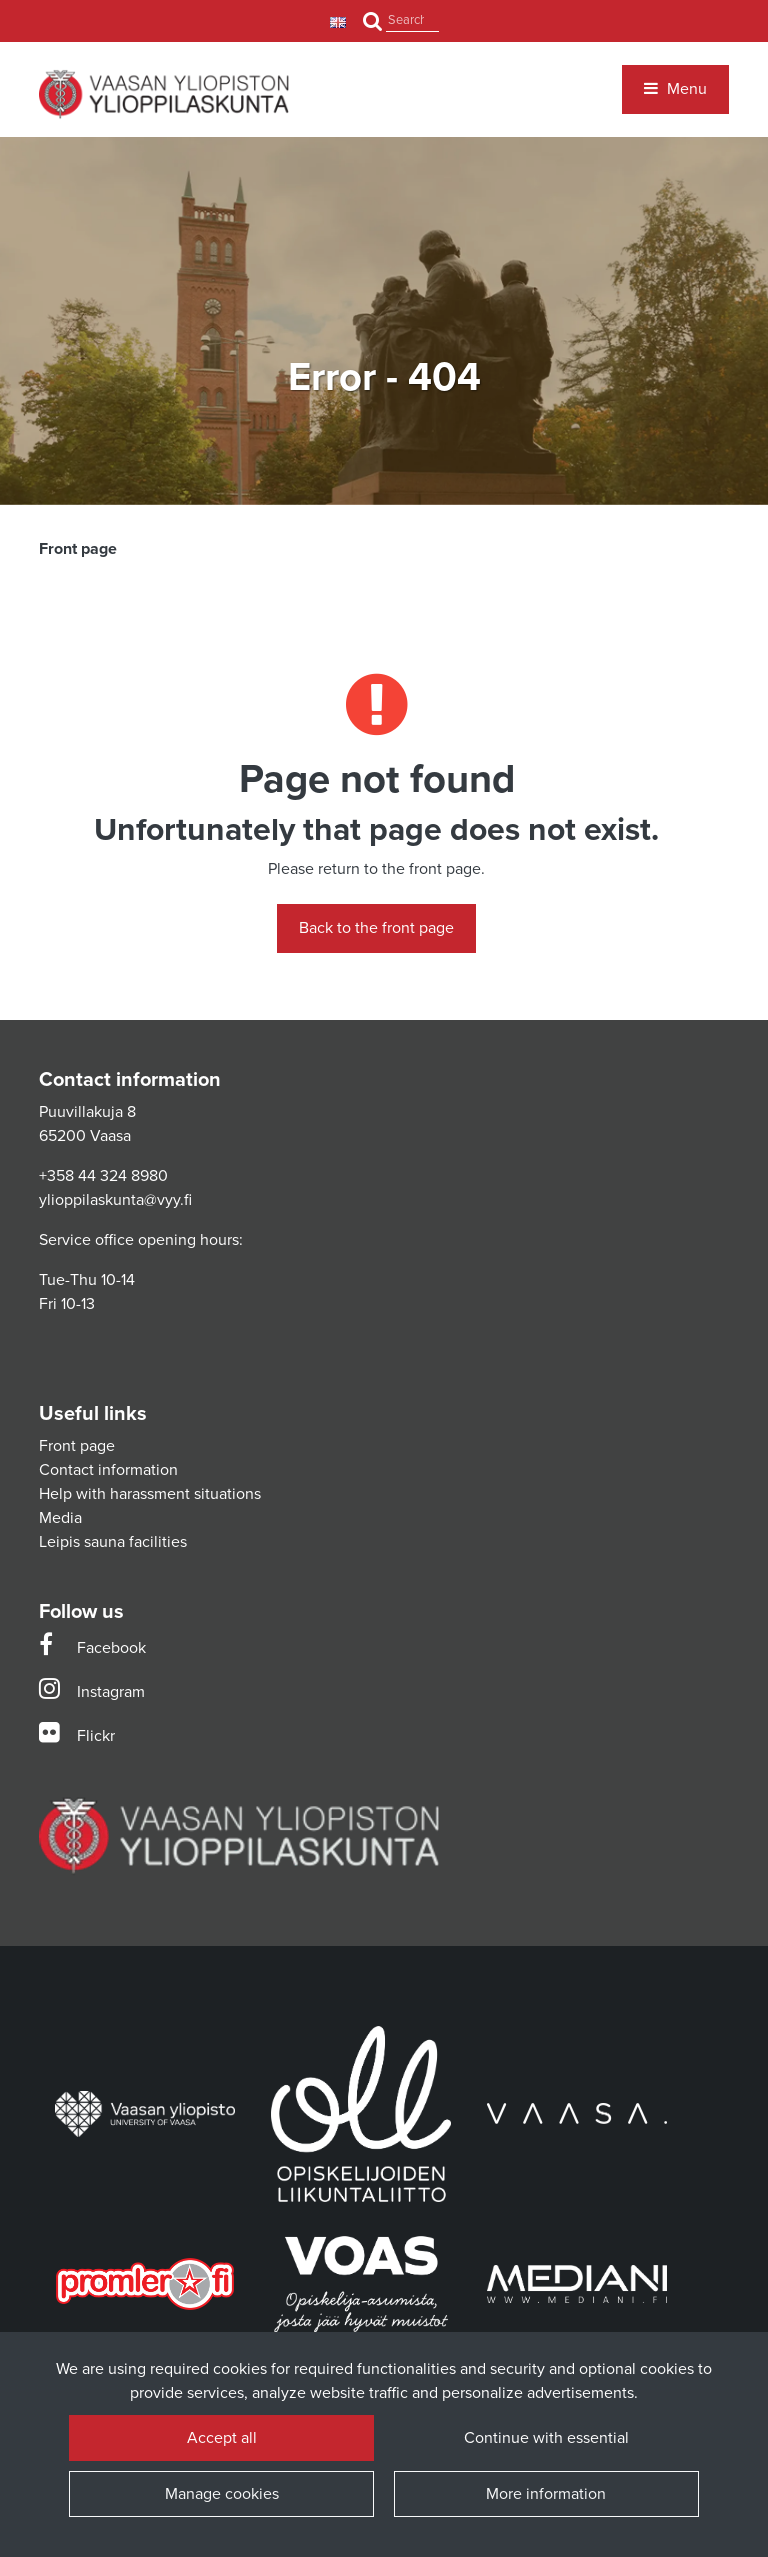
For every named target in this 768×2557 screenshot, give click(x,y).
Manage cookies (222, 2494)
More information (546, 2494)
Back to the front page (376, 928)
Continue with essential (546, 2438)
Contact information (108, 1470)
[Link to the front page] (164, 94)
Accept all (222, 2438)
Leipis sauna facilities (113, 1542)
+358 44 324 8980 (103, 1176)
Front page (77, 1446)
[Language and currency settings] (340, 21)
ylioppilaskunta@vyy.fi (115, 1200)
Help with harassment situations (150, 1494)
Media (60, 1518)
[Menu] (675, 89)
